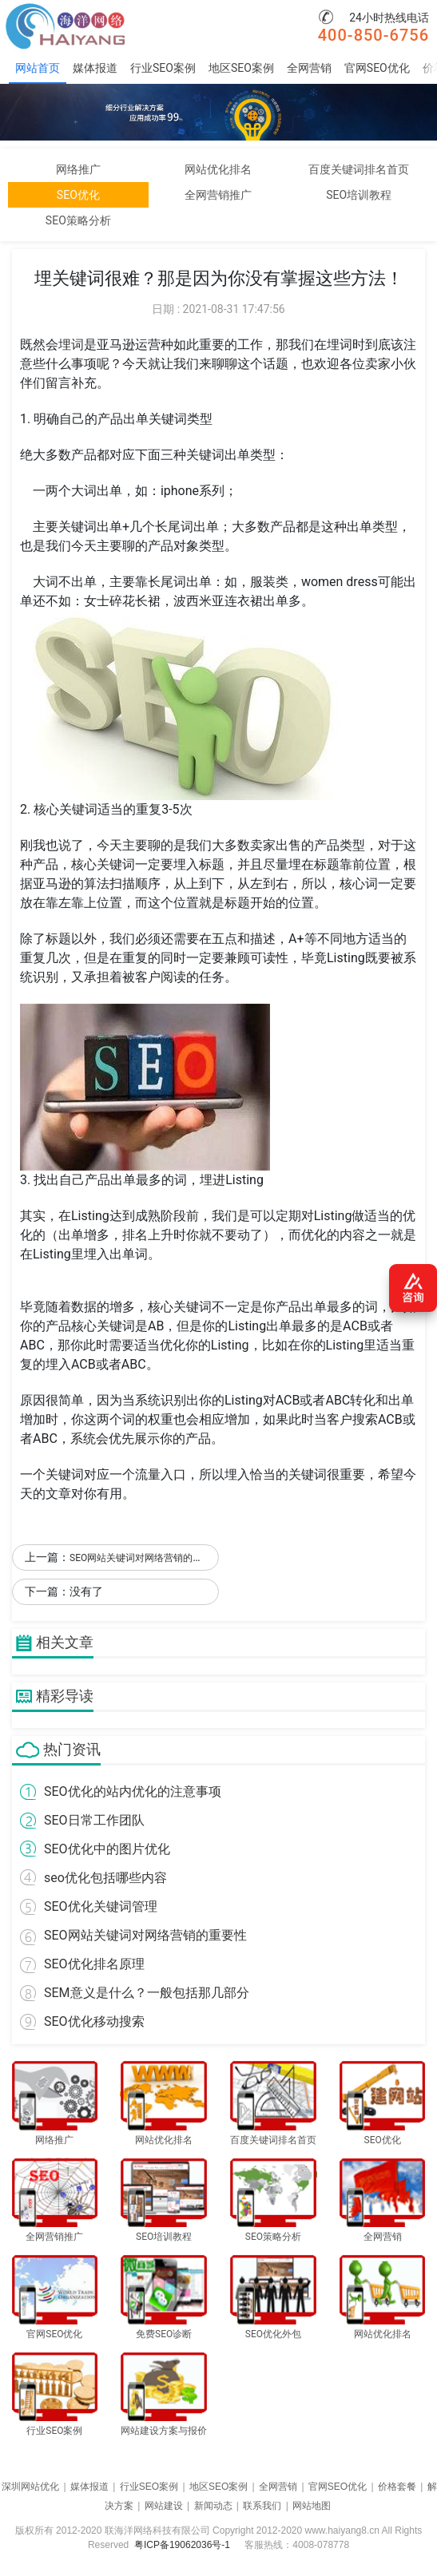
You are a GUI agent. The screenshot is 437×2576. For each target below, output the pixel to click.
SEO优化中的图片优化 (107, 1849)
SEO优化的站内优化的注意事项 (132, 1791)
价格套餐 (397, 2486)
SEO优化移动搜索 (94, 2021)
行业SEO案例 (163, 67)
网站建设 (164, 2505)
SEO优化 (78, 194)
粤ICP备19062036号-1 (182, 2544)
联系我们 (262, 2505)
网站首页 (37, 67)
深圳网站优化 (30, 2486)
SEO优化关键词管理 (100, 1906)
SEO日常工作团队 (94, 1820)
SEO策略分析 (78, 220)
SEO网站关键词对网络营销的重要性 (145, 1935)
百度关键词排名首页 (358, 169)
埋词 (71, 344)
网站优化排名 (218, 169)
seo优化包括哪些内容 (105, 1877)
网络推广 (78, 169)
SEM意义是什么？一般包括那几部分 (146, 1992)
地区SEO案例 (241, 67)
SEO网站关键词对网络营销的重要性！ (150, 1557)
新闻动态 (213, 2505)
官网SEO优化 (377, 67)
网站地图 (311, 2505)
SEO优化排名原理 (94, 1964)
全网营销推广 (218, 194)
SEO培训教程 (358, 194)
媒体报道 (95, 67)
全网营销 (309, 67)
